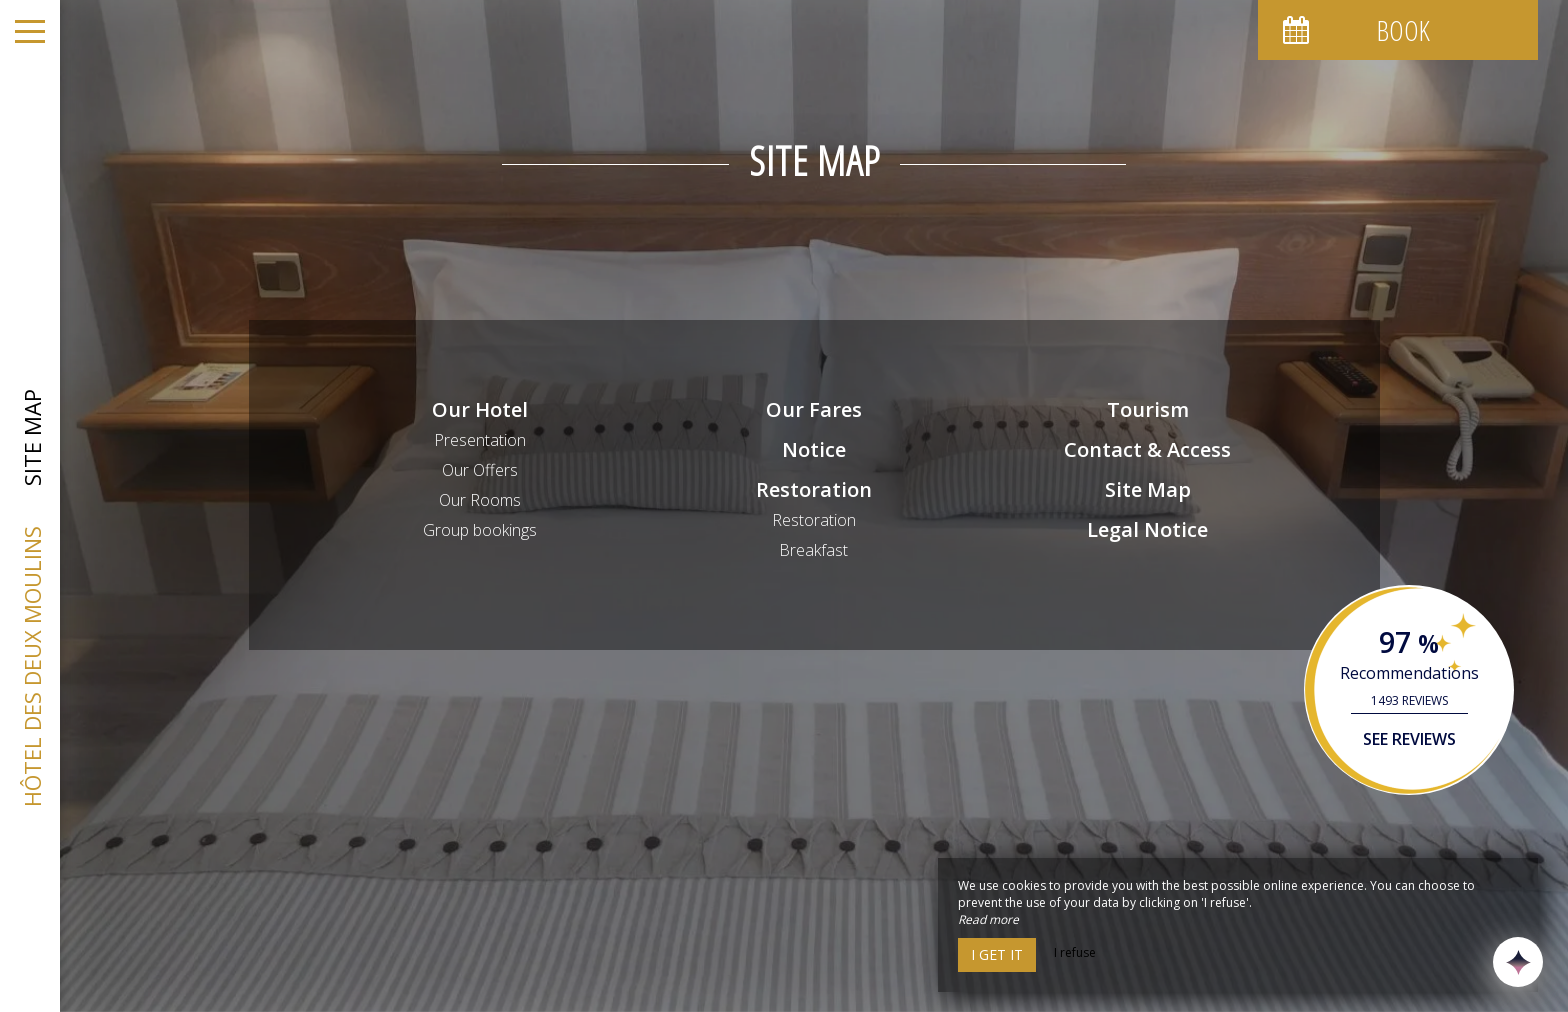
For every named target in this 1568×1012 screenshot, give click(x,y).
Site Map (1148, 489)
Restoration (814, 489)
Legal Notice (1147, 529)
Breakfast (813, 550)
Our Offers (480, 470)
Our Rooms (480, 500)
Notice (814, 449)
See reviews (1409, 739)
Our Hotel (480, 409)
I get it (997, 954)
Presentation (480, 440)
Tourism (1148, 409)
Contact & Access (1147, 449)
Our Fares (814, 409)
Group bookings (480, 530)
